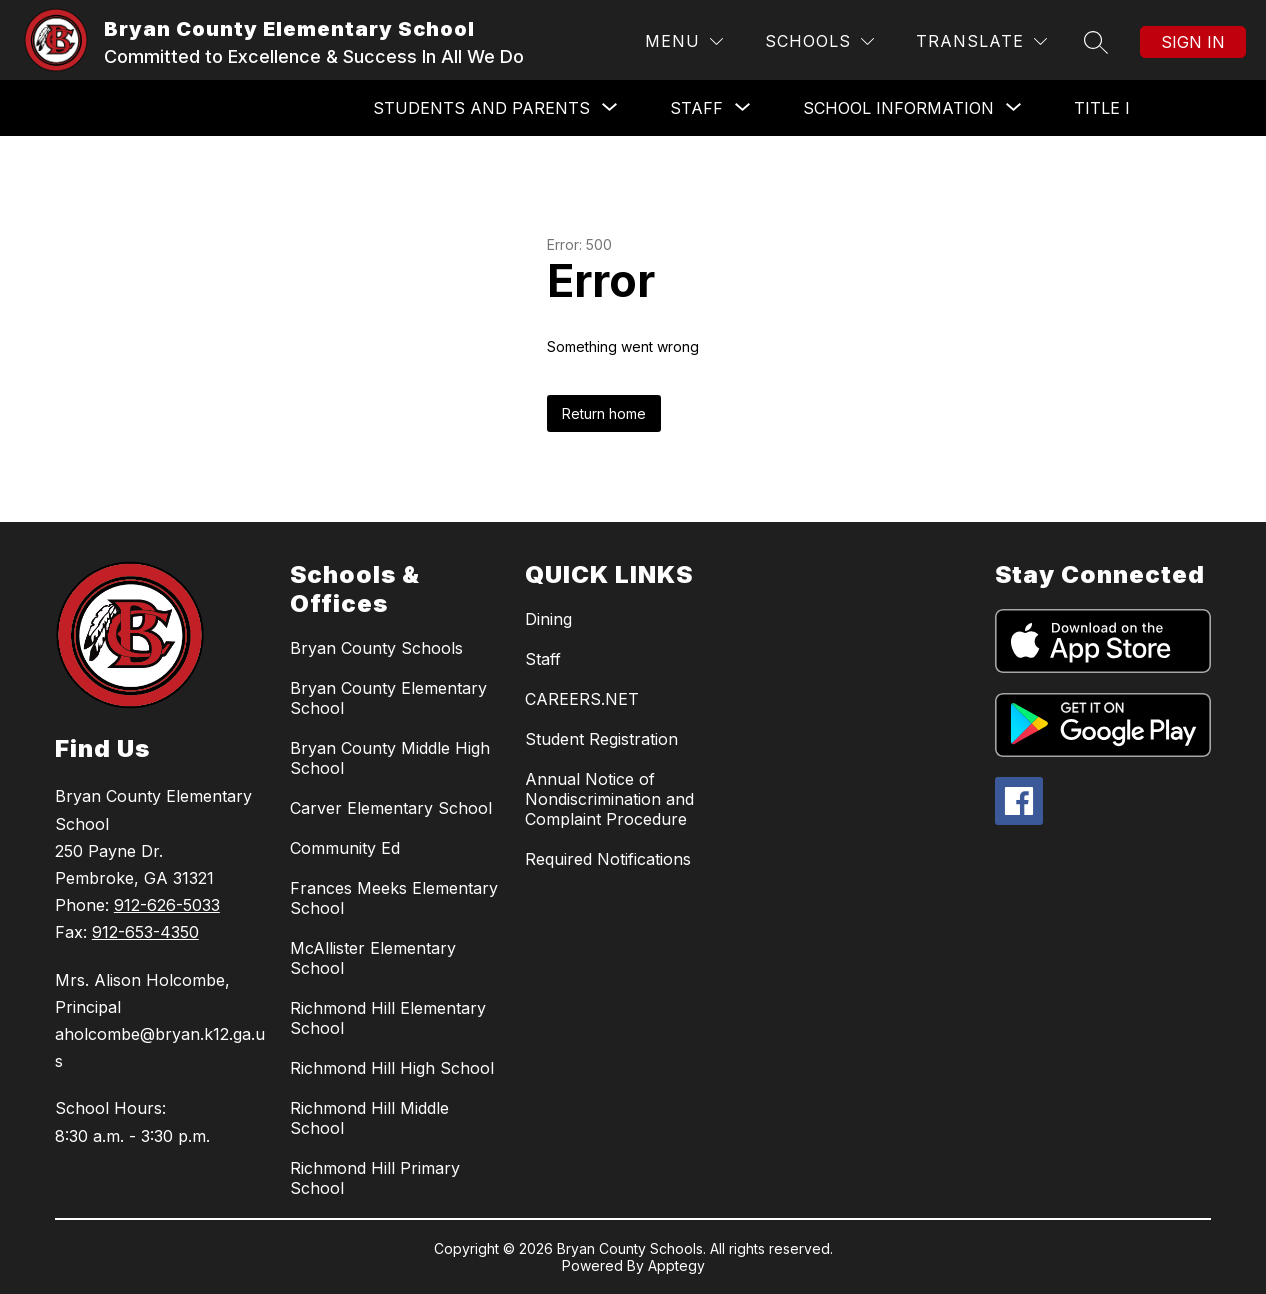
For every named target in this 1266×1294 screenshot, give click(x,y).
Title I (1102, 108)
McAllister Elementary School (373, 958)
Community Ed (345, 848)
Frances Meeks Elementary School (394, 898)
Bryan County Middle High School (390, 758)
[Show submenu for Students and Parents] (481, 108)
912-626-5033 (167, 905)
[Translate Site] (981, 41)
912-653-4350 (145, 932)
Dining (548, 619)
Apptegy (676, 1265)
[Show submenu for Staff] (696, 108)
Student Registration (601, 739)
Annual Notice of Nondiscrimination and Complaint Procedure (609, 799)
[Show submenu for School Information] (898, 108)
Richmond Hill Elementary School (388, 1018)
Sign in (1193, 42)
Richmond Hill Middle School (369, 1118)
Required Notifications (608, 859)
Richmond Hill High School (392, 1068)
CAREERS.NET (582, 699)
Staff (543, 659)
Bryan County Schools (376, 648)
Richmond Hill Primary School (375, 1178)
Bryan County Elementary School (388, 698)
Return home (604, 413)
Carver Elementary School (391, 808)
